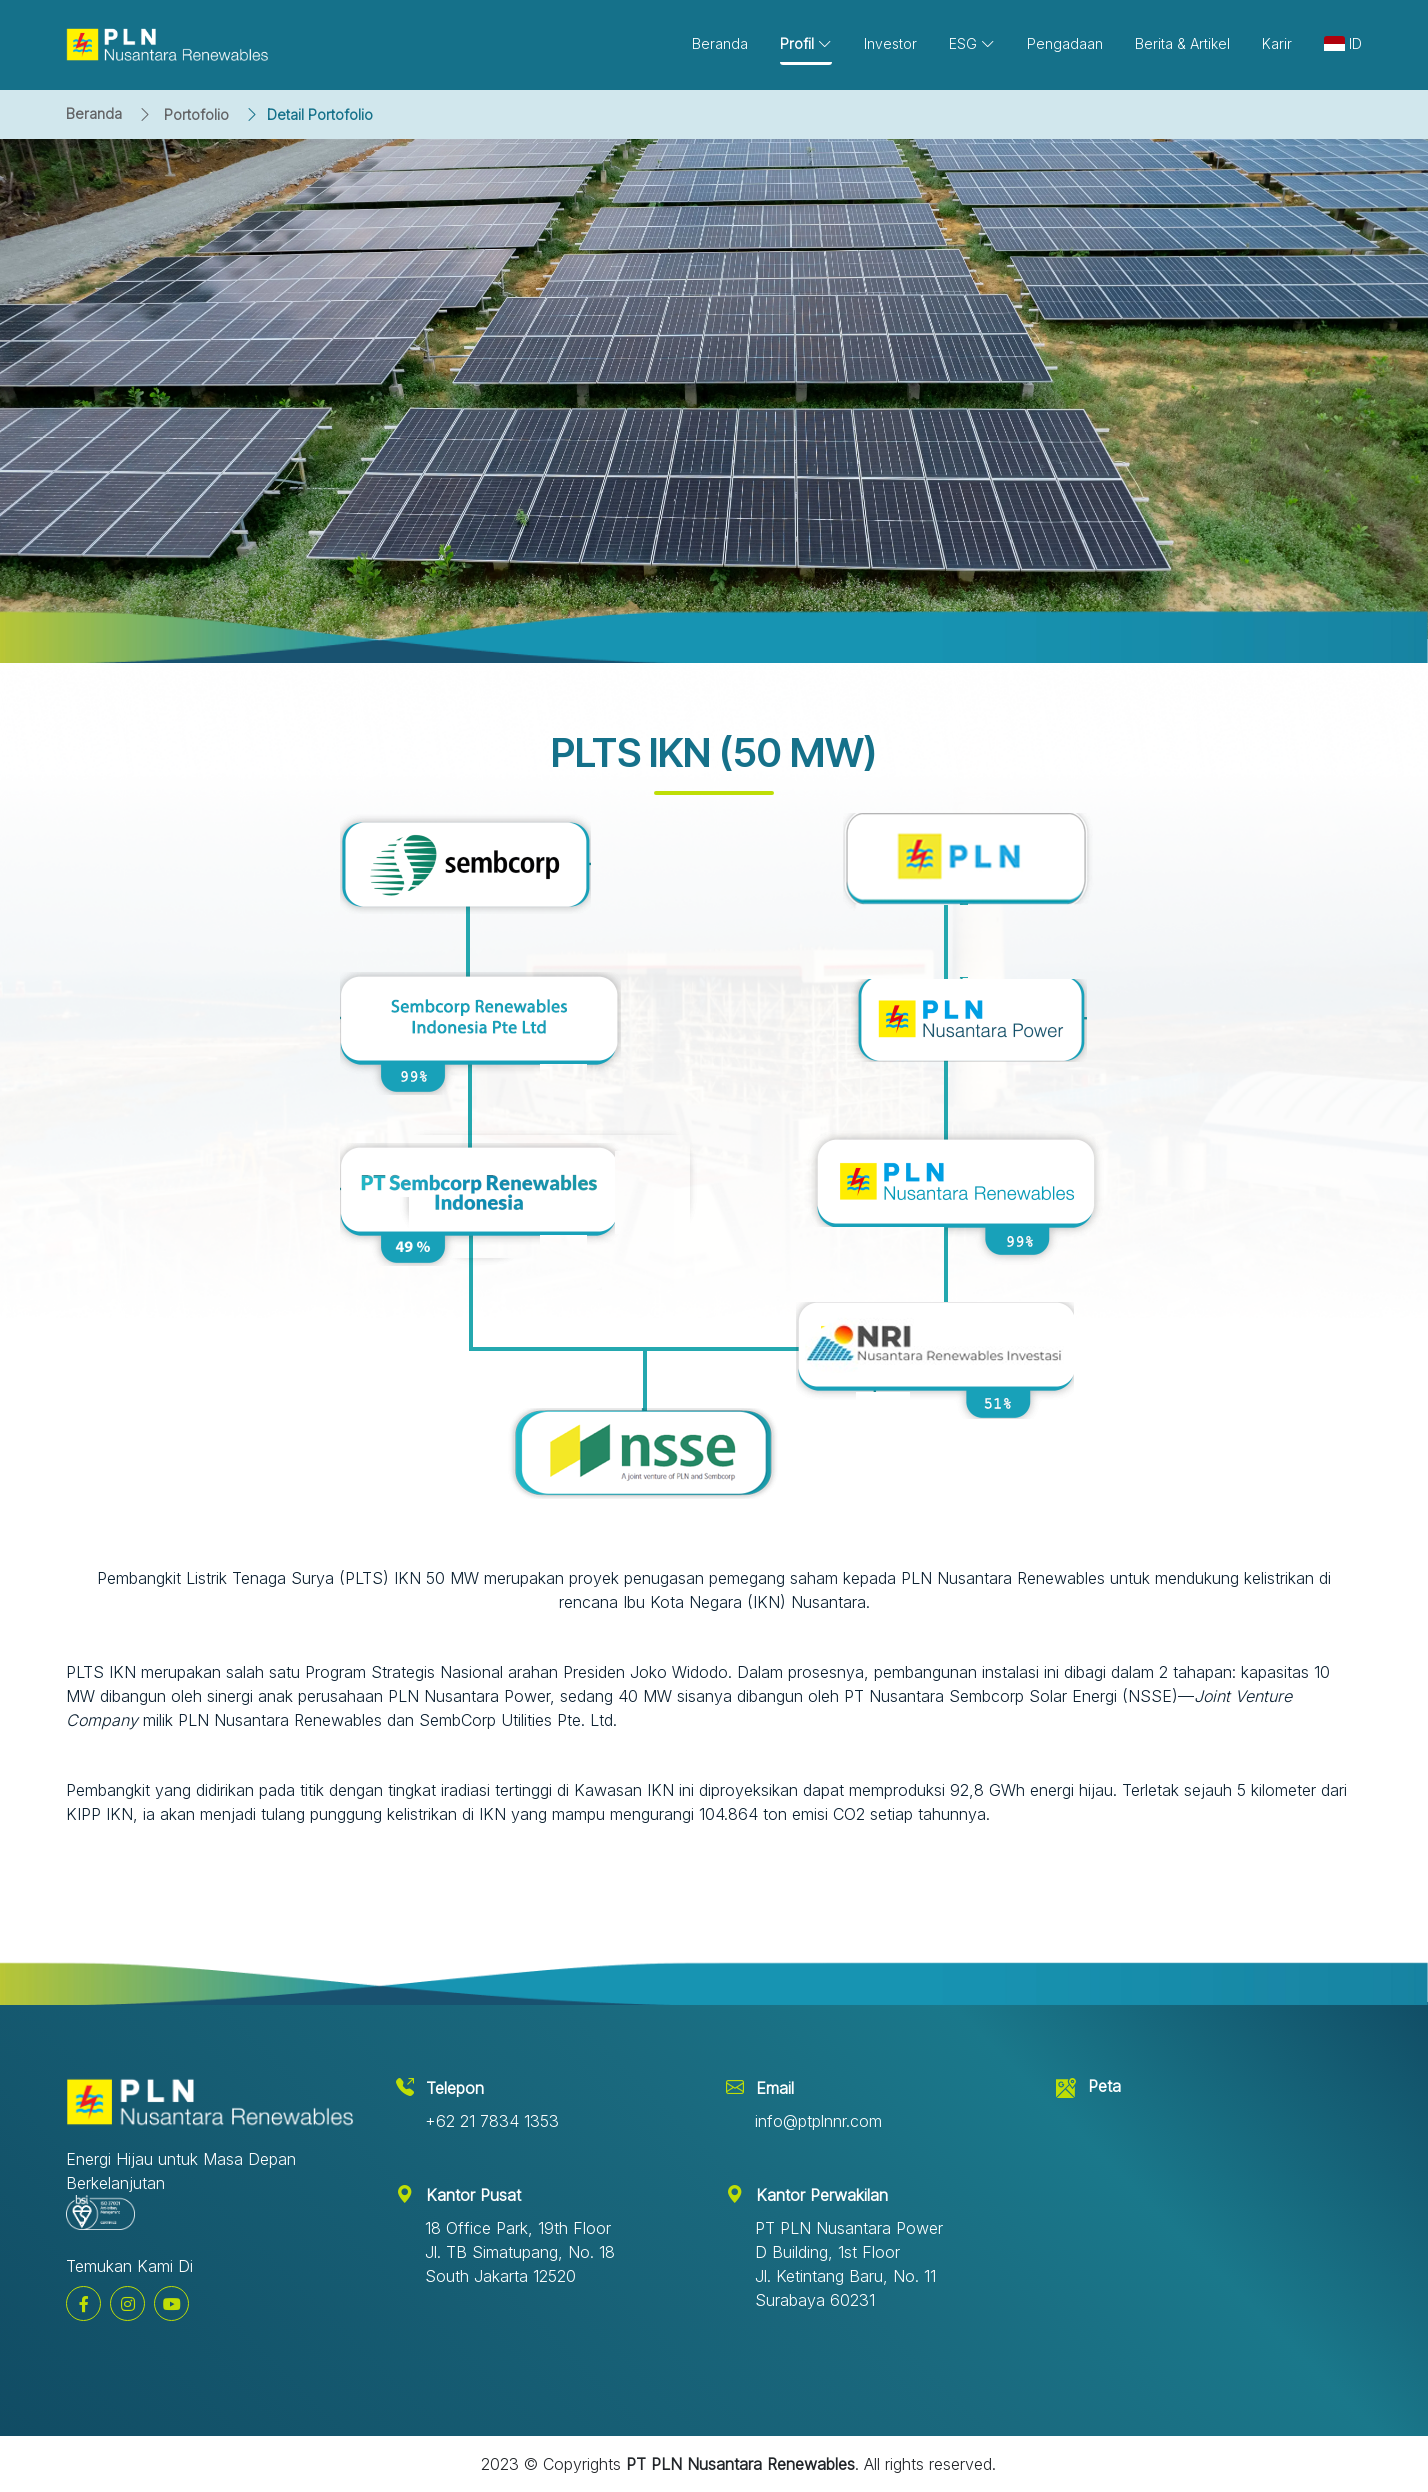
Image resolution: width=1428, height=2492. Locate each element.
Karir (1277, 43)
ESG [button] (972, 43)
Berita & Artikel (1182, 43)
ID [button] (1343, 43)
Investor (890, 43)
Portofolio (196, 114)
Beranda (94, 113)
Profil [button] (806, 43)
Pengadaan (1065, 43)
